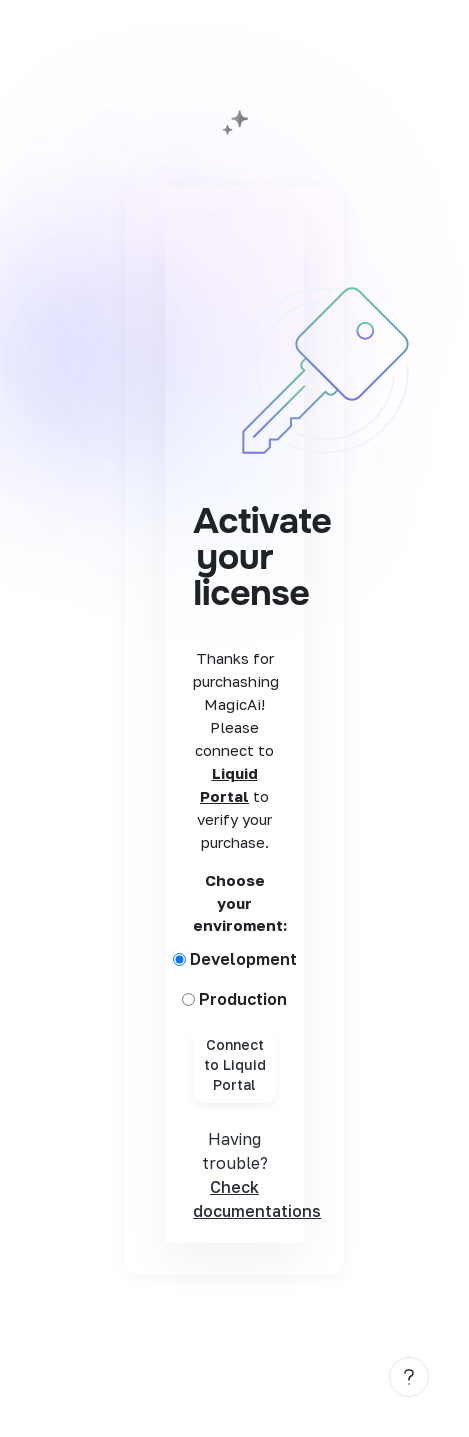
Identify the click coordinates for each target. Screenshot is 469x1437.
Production (243, 999)
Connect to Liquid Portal (235, 1064)
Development (243, 959)
